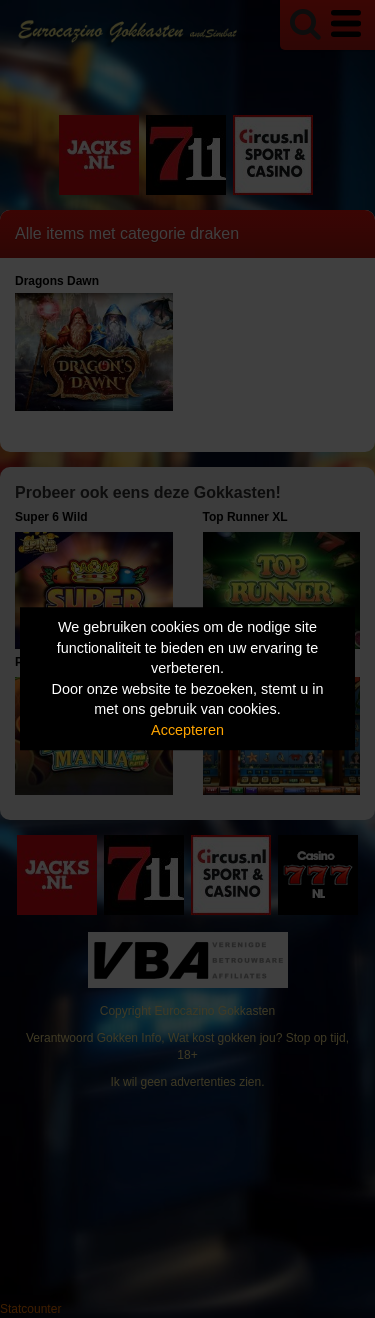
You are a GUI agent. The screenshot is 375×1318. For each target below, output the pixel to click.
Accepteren (187, 730)
